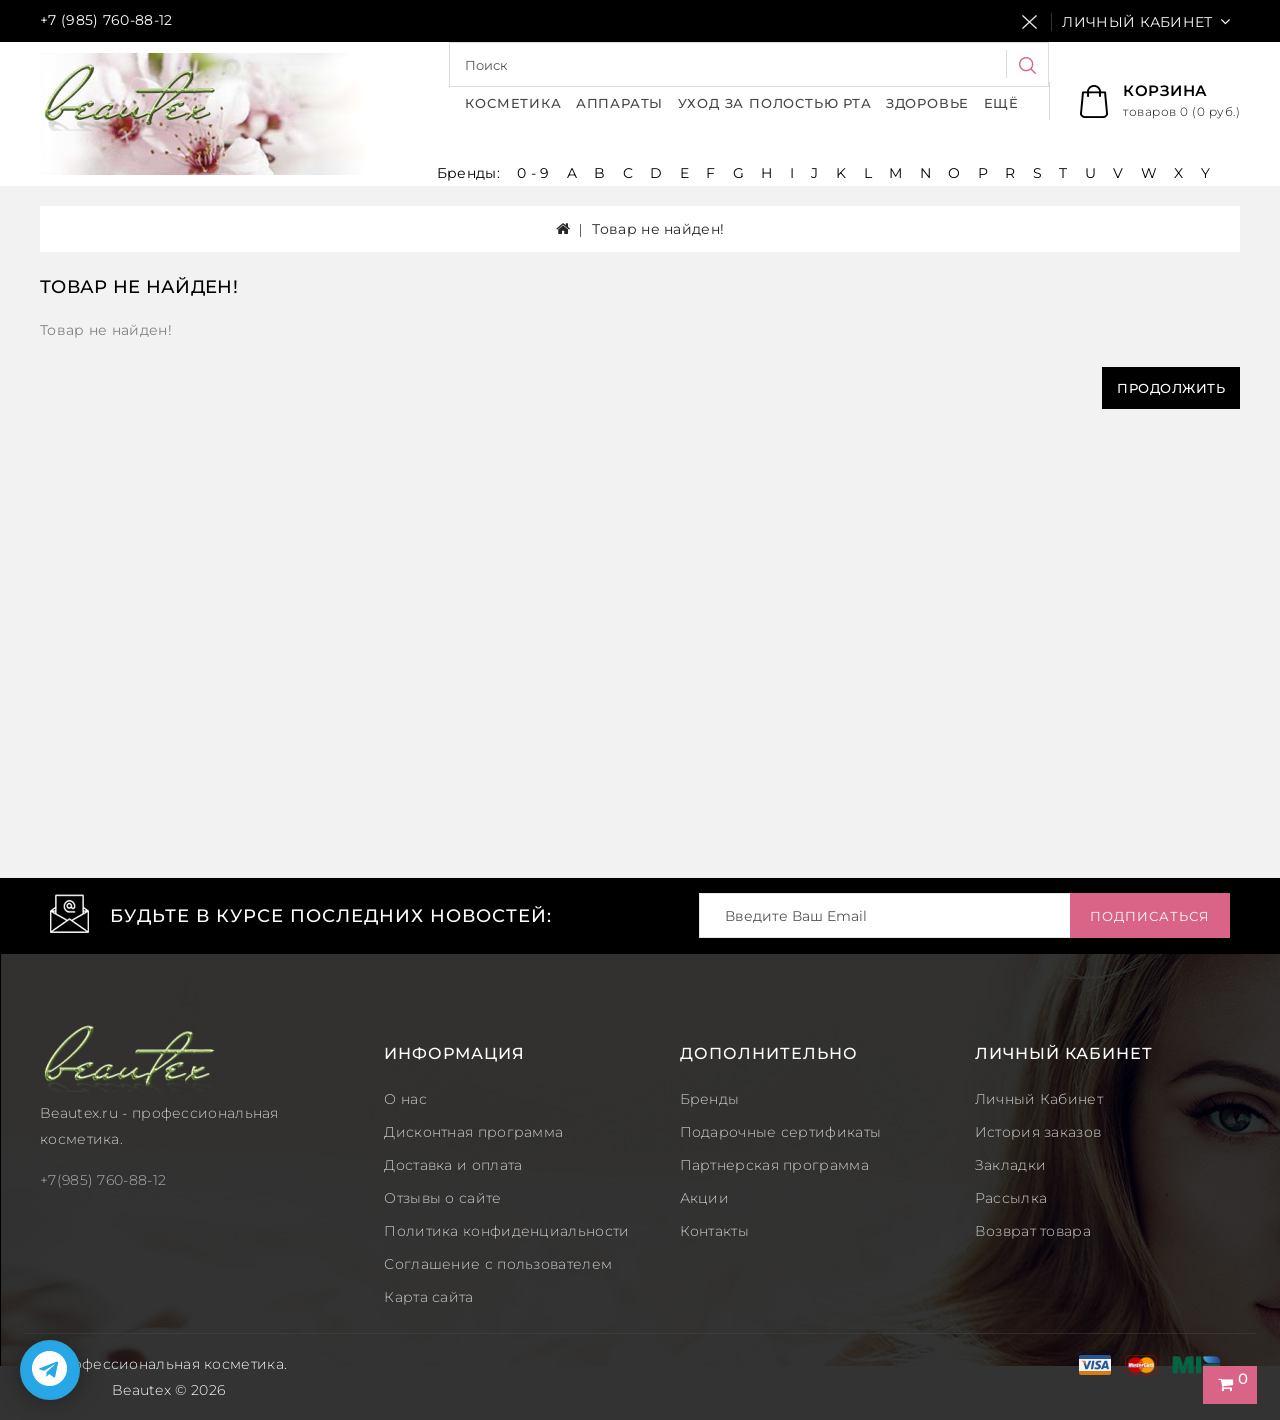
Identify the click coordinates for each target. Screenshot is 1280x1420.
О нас (405, 1099)
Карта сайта (428, 1297)
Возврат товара (1033, 1231)
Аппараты (619, 103)
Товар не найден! (658, 229)
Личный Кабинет (1039, 1099)
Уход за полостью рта (775, 103)
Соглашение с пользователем (498, 1264)
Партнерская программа (774, 1165)
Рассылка (1011, 1198)
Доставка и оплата (453, 1165)
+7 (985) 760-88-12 (106, 20)
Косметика (513, 103)
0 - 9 (533, 173)
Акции (705, 1198)
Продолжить (1171, 388)
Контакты (714, 1231)
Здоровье (927, 103)
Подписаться (1150, 916)
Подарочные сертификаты (781, 1132)
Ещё (1001, 103)
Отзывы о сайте (442, 1198)
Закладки (1010, 1165)
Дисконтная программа (473, 1132)
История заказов (1038, 1132)
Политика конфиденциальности (506, 1231)
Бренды (710, 1099)
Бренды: (470, 173)
